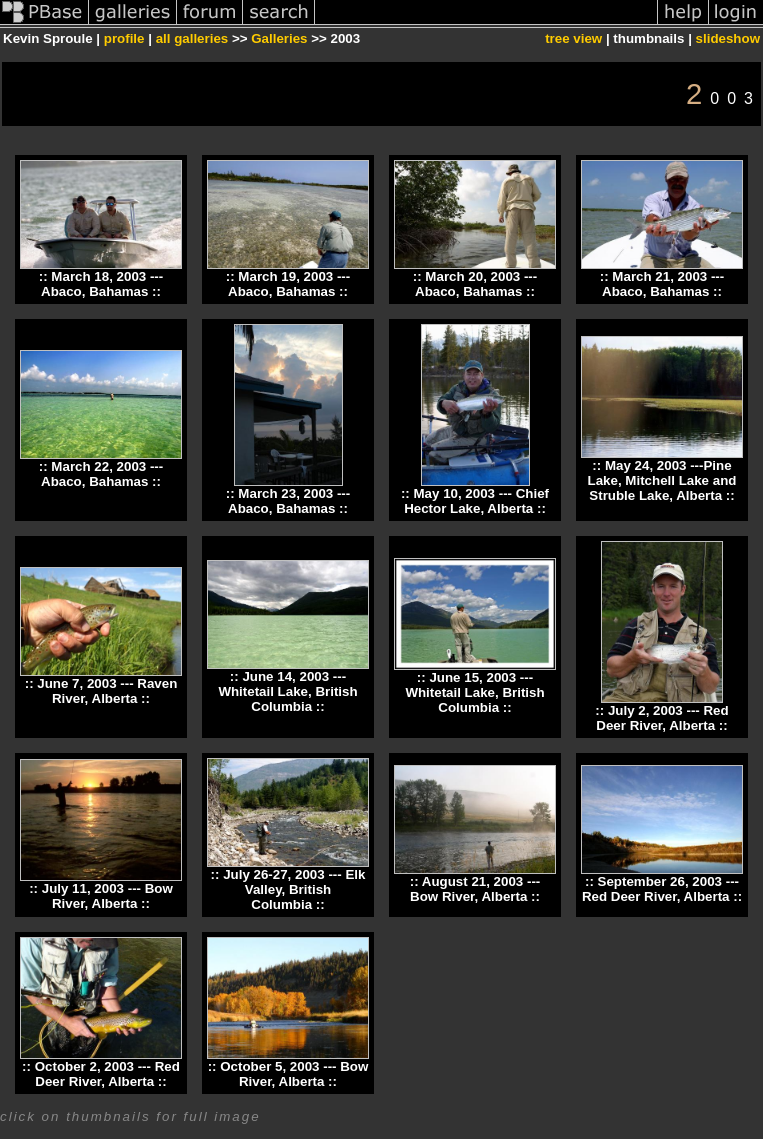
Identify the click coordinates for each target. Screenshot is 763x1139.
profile (124, 38)
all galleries (192, 38)
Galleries (279, 38)
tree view (573, 38)
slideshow (728, 38)
